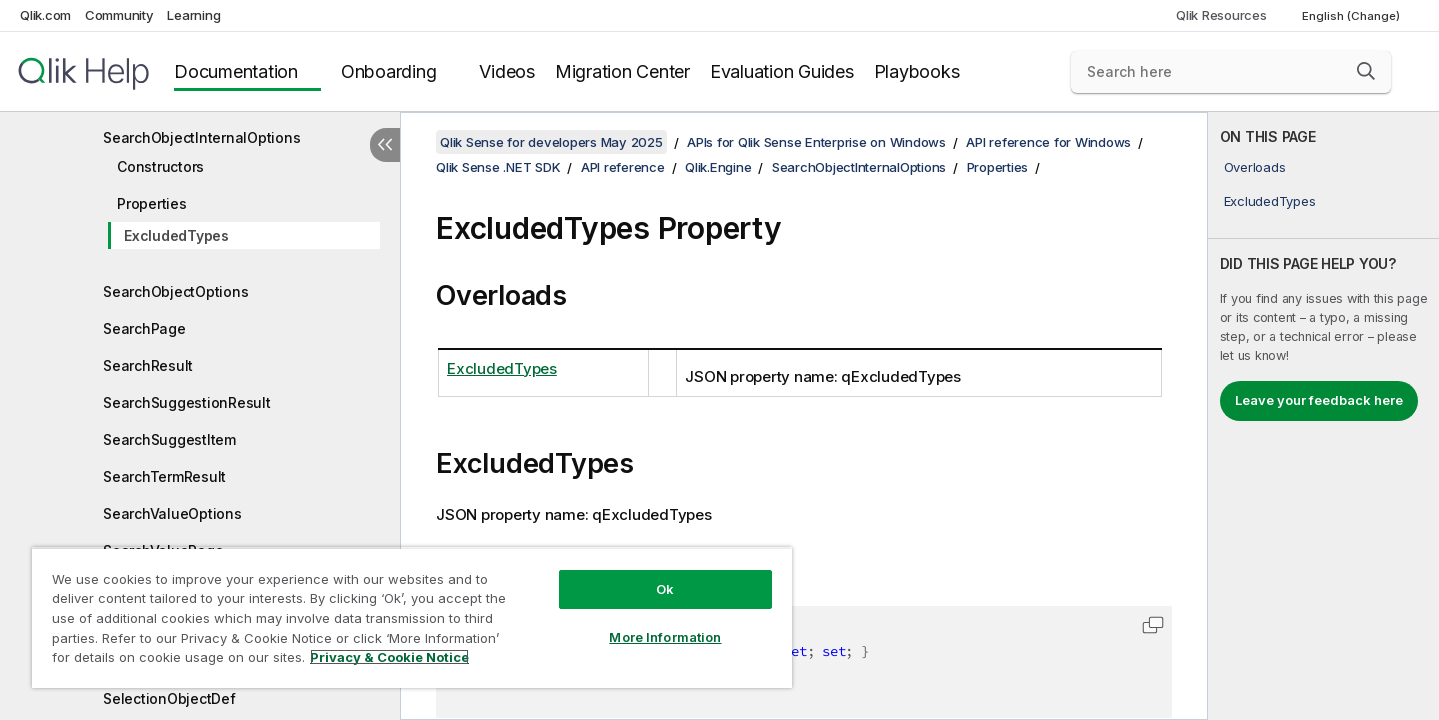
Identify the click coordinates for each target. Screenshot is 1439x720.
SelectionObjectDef (169, 698)
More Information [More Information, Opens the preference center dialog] (665, 637)
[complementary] (1324, 416)
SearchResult (148, 365)
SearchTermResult (164, 476)
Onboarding (389, 71)
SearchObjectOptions (175, 291)
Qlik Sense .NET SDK (498, 167)
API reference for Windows (1048, 142)
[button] (1366, 71)
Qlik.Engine (718, 167)
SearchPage (144, 328)
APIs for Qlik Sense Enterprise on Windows (816, 142)
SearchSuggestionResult (187, 402)
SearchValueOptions (172, 513)
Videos (507, 71)
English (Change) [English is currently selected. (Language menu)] (1352, 16)
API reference (623, 167)
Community (119, 15)
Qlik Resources (1221, 15)
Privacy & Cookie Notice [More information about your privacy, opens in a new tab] (389, 657)
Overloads (1255, 167)
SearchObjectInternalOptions (201, 137)
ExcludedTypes (176, 235)
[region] (412, 617)
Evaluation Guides (782, 71)
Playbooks (917, 71)
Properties (152, 203)
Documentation (236, 71)
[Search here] (1231, 72)
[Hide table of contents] (385, 145)
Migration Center (622, 71)
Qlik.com (45, 15)
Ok (665, 589)
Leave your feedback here (1319, 400)
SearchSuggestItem (169, 439)
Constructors (160, 166)
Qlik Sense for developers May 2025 (551, 142)
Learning (193, 15)
